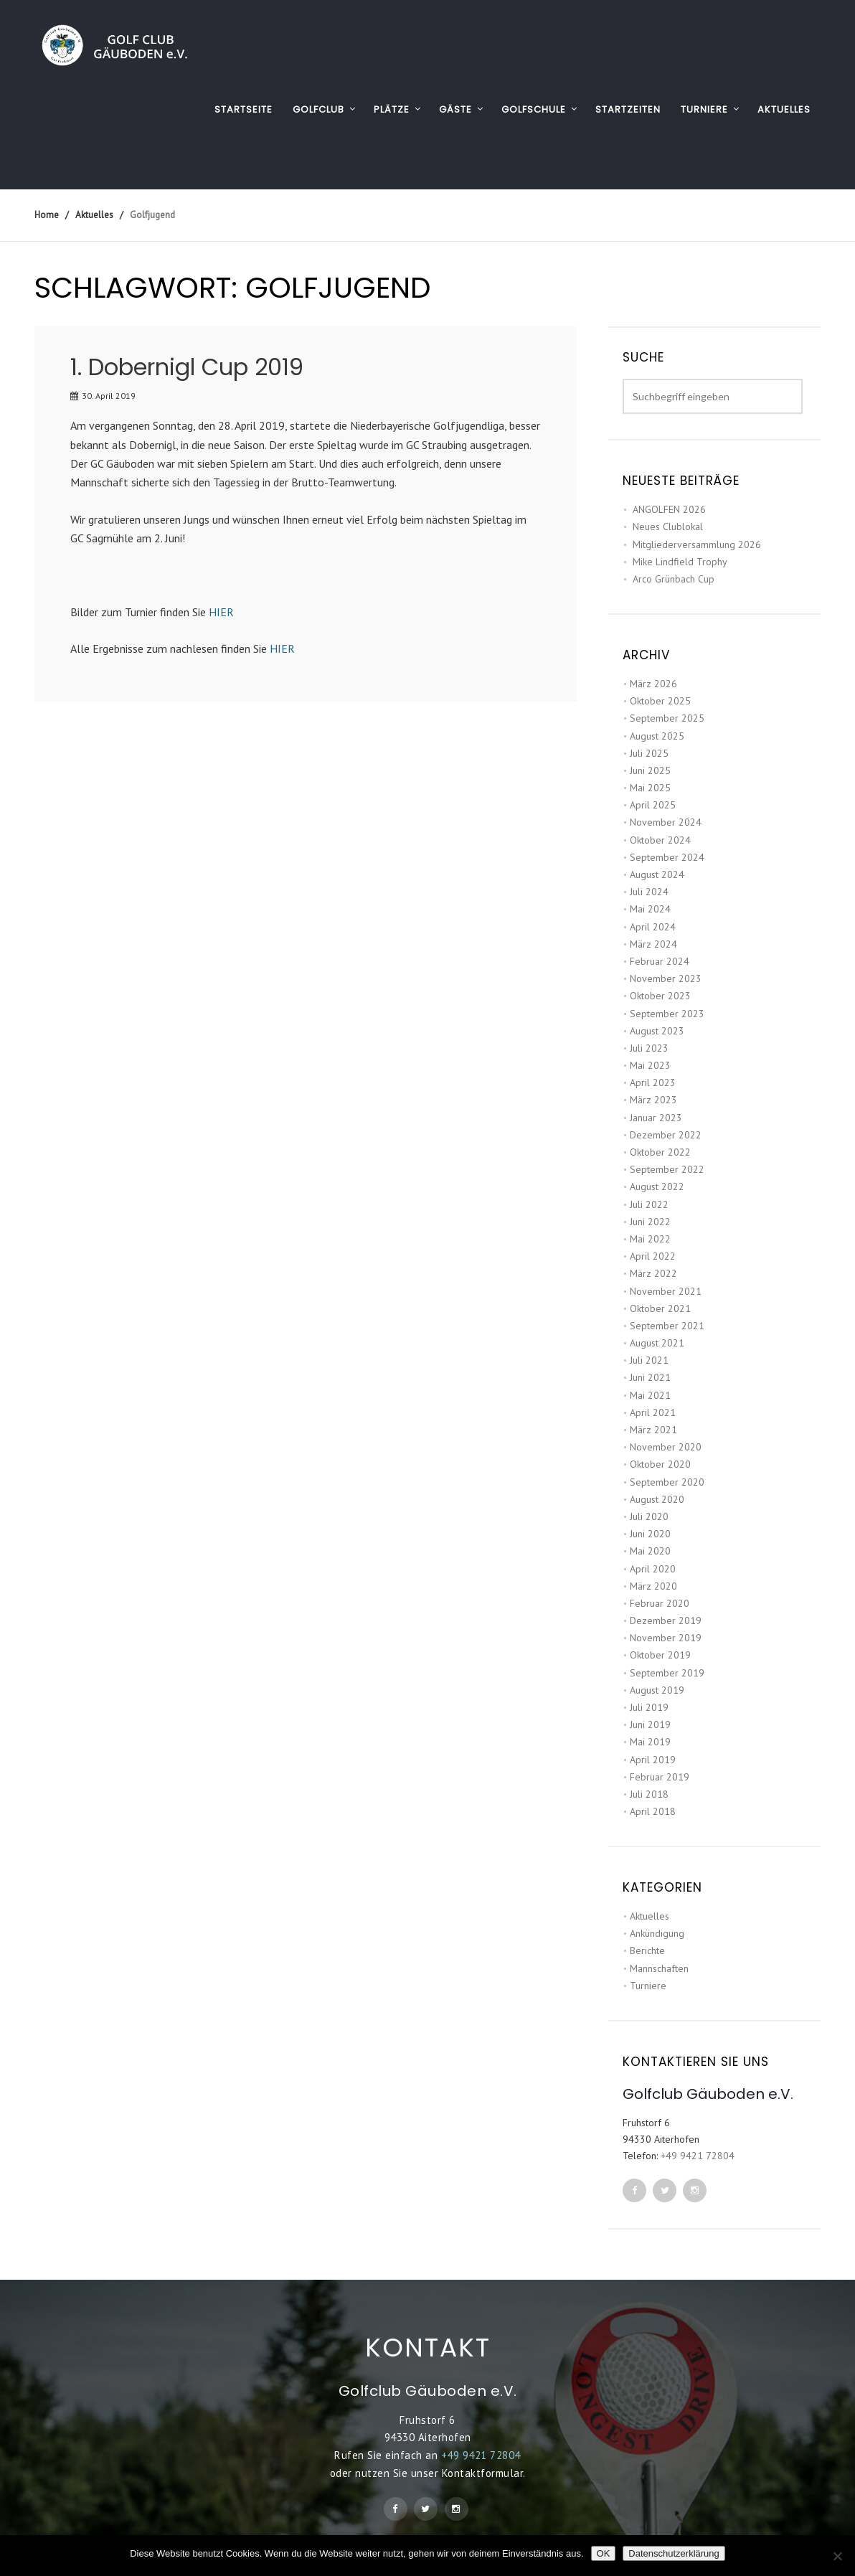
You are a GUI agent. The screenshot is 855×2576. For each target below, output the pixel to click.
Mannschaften (659, 1968)
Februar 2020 (659, 1603)
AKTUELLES (784, 109)
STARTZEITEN (628, 109)
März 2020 (653, 1586)
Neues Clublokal (668, 526)
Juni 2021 (650, 1377)
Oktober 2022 (660, 1152)
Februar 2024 (659, 961)
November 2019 (666, 1637)
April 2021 (653, 1412)
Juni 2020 (650, 1533)
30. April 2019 (109, 395)
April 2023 (653, 1082)
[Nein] (837, 2556)
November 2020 (666, 1446)
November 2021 (666, 1291)
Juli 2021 (649, 1360)
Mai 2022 (650, 1238)
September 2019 (667, 1672)
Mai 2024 (650, 908)
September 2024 (667, 857)
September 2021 (667, 1325)
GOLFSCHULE (533, 109)
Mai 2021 (650, 1395)
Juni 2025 (650, 770)
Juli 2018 (649, 1794)
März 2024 (653, 944)
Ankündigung (657, 1933)
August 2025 (657, 736)
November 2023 (666, 978)
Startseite (243, 109)
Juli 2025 (649, 753)
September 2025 (667, 718)
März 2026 (653, 683)
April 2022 (653, 1256)
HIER (221, 612)
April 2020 (653, 1568)
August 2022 (657, 1186)
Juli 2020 (649, 1516)
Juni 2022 (650, 1221)
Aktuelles (649, 1916)
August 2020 (657, 1499)
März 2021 (653, 1429)
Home (46, 215)
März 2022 (653, 1273)
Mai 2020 (650, 1550)
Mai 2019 (650, 1741)
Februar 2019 (659, 1776)
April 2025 (653, 804)
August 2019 (657, 1690)
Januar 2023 (656, 1117)
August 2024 (657, 874)
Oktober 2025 (660, 700)
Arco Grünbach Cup (673, 578)
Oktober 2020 (660, 1464)
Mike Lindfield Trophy (680, 561)
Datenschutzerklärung (673, 2553)
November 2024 (666, 822)
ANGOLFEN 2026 (669, 509)
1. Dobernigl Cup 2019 (186, 367)
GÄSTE (455, 109)
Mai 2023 (650, 1065)
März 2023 (653, 1099)
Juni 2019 (650, 1724)
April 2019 (653, 1759)
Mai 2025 (650, 787)
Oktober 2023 (660, 995)
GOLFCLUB (318, 109)
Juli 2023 (649, 1048)
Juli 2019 (649, 1707)
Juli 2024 (649, 891)
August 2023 (657, 1030)
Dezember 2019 (666, 1620)
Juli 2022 (649, 1204)
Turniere (648, 1985)
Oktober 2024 (660, 840)
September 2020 (667, 1482)
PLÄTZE (392, 109)
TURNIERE (704, 109)
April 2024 (653, 926)
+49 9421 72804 (697, 2155)
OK (603, 2553)
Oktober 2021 (660, 1308)
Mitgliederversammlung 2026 (697, 544)
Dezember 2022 (666, 1134)
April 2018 (653, 1811)
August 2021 (657, 1342)
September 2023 (667, 1013)
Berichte (647, 1950)
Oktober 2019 (660, 1654)
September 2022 (667, 1169)
